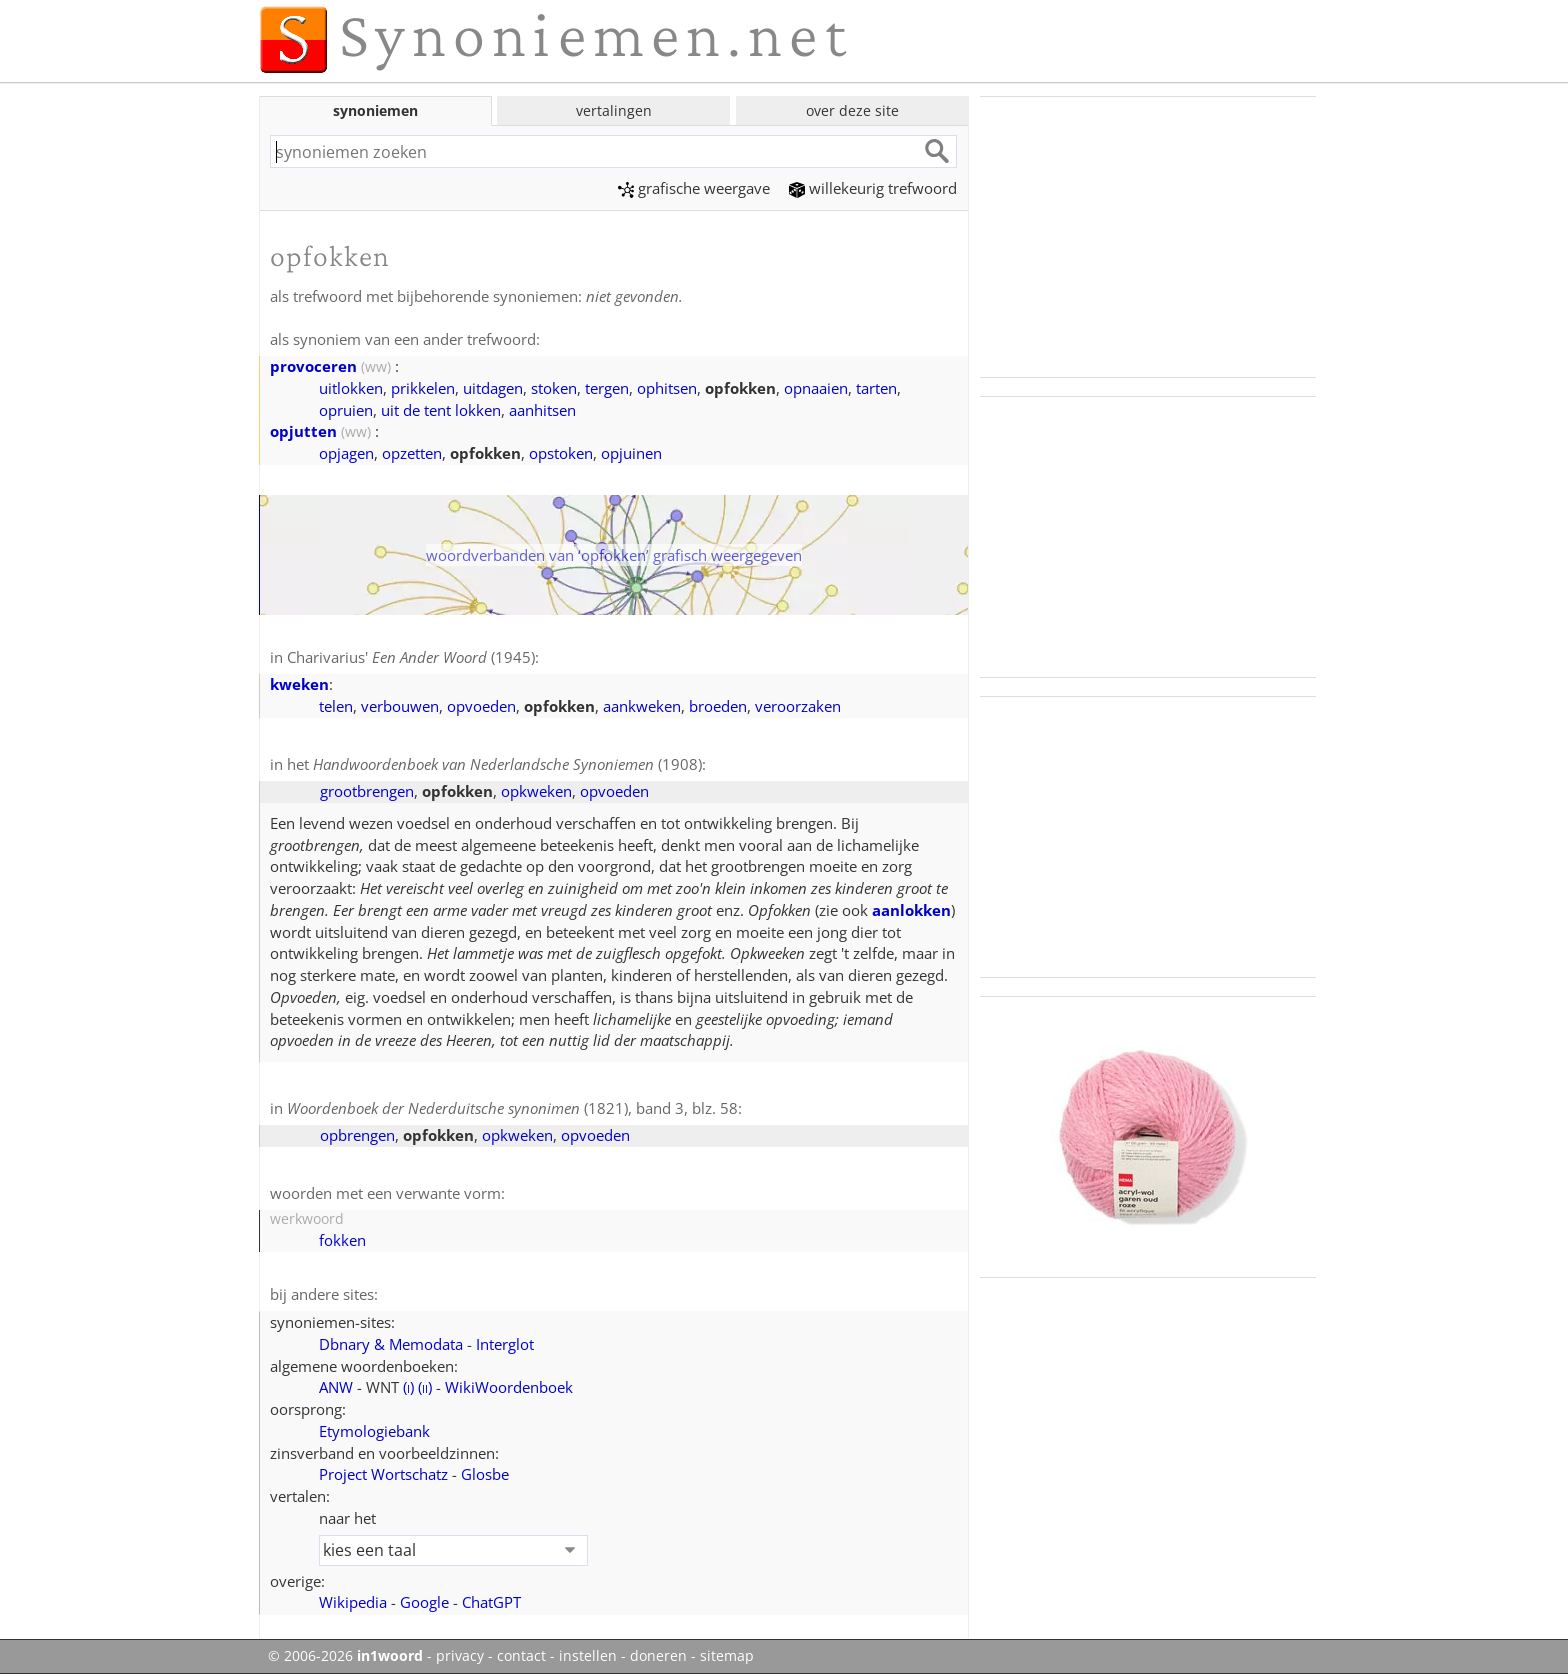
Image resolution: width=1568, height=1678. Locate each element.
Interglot (505, 1344)
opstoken (561, 453)
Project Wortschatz (383, 1474)
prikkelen (423, 388)
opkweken (536, 791)
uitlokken (351, 388)
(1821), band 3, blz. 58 (512, 1108)
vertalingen (614, 110)
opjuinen (631, 453)
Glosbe (485, 1474)
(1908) (507, 764)
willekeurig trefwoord (873, 188)
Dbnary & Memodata (391, 1344)
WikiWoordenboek (509, 1387)
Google (424, 1602)
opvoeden (481, 706)
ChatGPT (491, 1602)
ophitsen (667, 388)
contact (521, 1656)
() (408, 1387)
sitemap (727, 1656)
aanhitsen (542, 410)
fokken (342, 1240)
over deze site (852, 110)
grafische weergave (694, 188)
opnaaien (816, 388)
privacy (460, 1656)
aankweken (642, 706)
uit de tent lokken (441, 410)
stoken (554, 388)
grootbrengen (367, 791)
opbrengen (357, 1135)
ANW (336, 1387)
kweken (299, 684)
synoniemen (375, 110)
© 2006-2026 (345, 1656)
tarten (876, 388)
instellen (588, 1656)
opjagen (346, 453)
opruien (346, 410)
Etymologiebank (374, 1431)
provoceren (313, 366)
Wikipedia (353, 1602)
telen (336, 706)
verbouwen (400, 706)
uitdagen (493, 388)
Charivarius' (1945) (411, 657)
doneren (658, 1656)
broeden (718, 706)
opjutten (303, 431)
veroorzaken (798, 706)
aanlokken (911, 910)
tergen (607, 388)
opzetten (412, 453)
